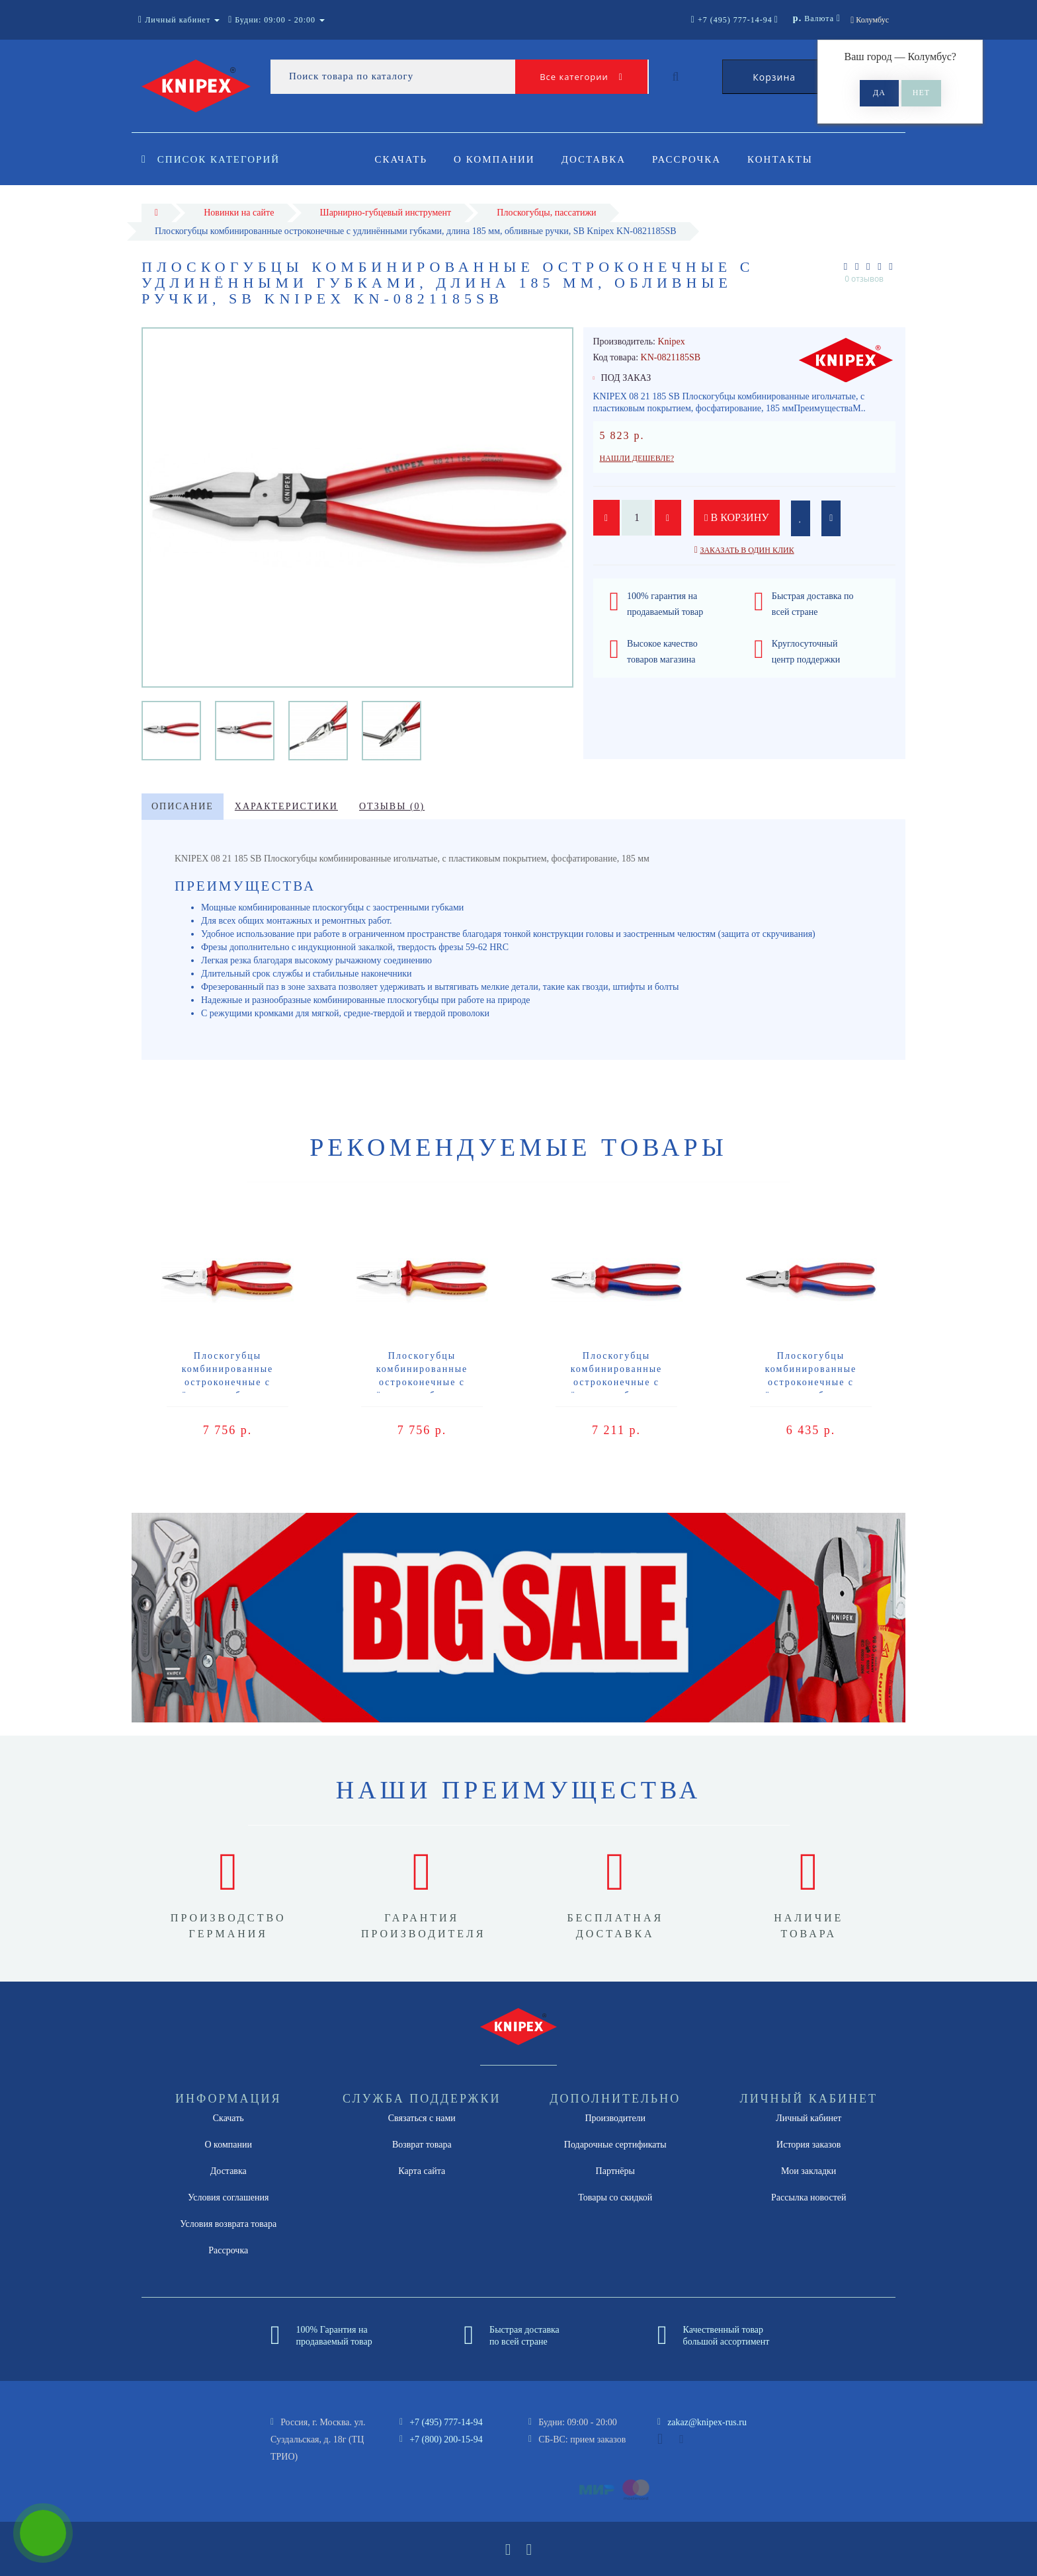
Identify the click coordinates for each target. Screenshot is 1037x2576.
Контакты (788, 159)
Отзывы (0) (392, 806)
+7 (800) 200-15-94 (446, 2439)
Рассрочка (692, 159)
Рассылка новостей (809, 2197)
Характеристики (286, 806)
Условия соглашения (228, 2197)
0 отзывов (864, 278)
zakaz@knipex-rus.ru (707, 2422)
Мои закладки (808, 2171)
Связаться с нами (422, 2118)
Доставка (597, 159)
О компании (496, 159)
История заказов (808, 2145)
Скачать (401, 159)
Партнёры (615, 2171)
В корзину (736, 517)
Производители (615, 2118)
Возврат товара (422, 2145)
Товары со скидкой (615, 2197)
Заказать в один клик (747, 550)
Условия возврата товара (228, 2224)
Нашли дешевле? (637, 458)
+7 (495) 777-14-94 (446, 2422)
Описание (182, 806)
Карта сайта (421, 2171)
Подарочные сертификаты (615, 2145)
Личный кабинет (808, 2118)
